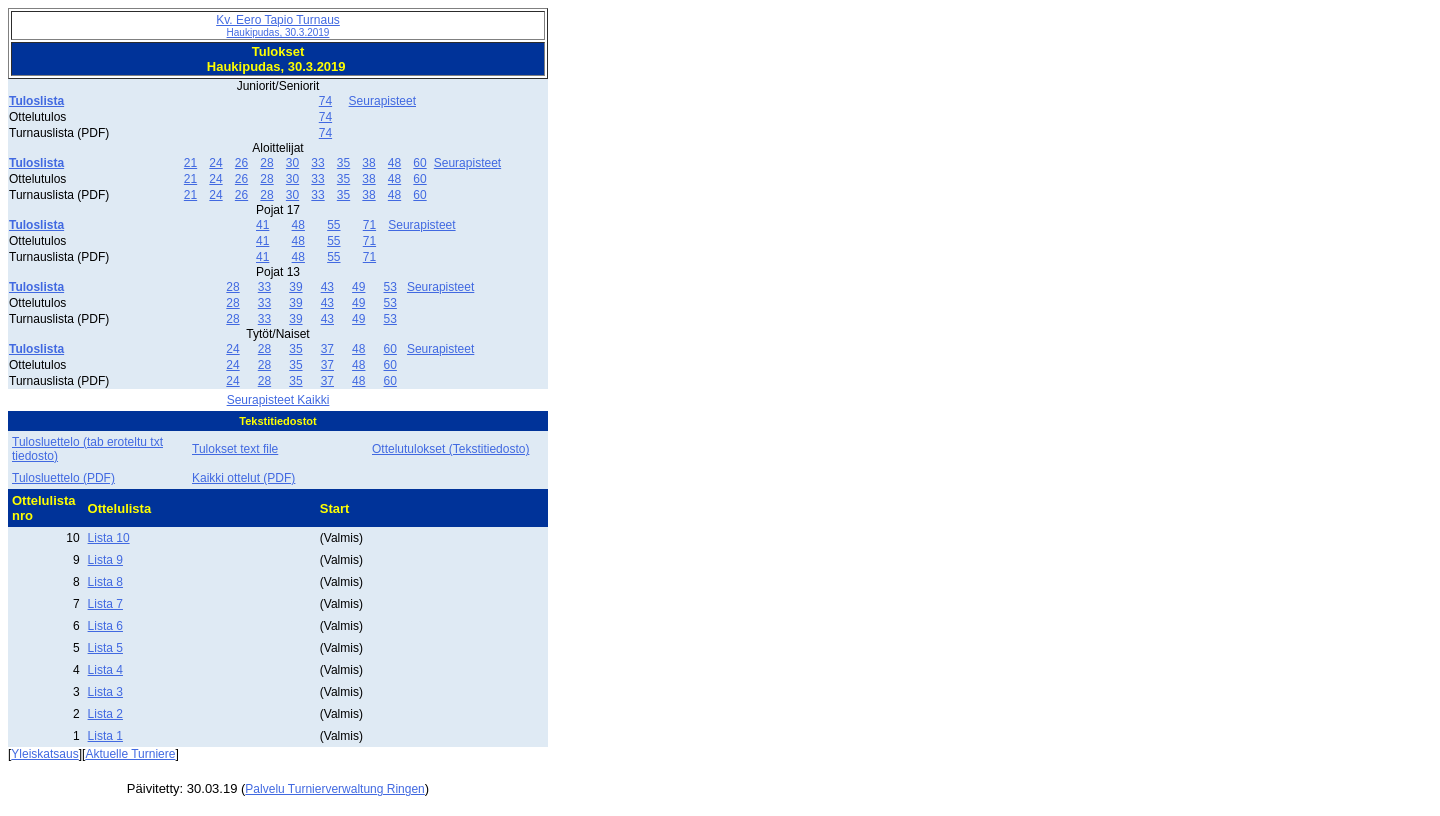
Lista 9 (105, 560)
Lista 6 (105, 626)
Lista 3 (105, 692)
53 (390, 287)
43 (327, 287)
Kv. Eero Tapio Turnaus (278, 25)
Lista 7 (105, 604)
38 (368, 163)
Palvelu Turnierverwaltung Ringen (334, 789)
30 (292, 163)
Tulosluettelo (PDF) (63, 478)
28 (266, 163)
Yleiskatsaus (44, 754)
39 (295, 287)
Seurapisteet (382, 101)
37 (327, 349)
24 (215, 163)
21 (190, 163)
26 (241, 163)
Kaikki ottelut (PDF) (243, 478)
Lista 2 (105, 714)
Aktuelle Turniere (130, 754)
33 (317, 163)
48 (394, 163)
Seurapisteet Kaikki (278, 400)
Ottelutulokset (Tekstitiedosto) (450, 449)
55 (333, 225)
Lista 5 (105, 648)
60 (419, 163)
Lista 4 (105, 670)
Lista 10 (109, 538)
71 (369, 225)
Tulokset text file (235, 449)
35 (343, 163)
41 (262, 225)
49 (358, 287)
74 (325, 101)
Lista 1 (105, 736)
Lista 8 (105, 582)
